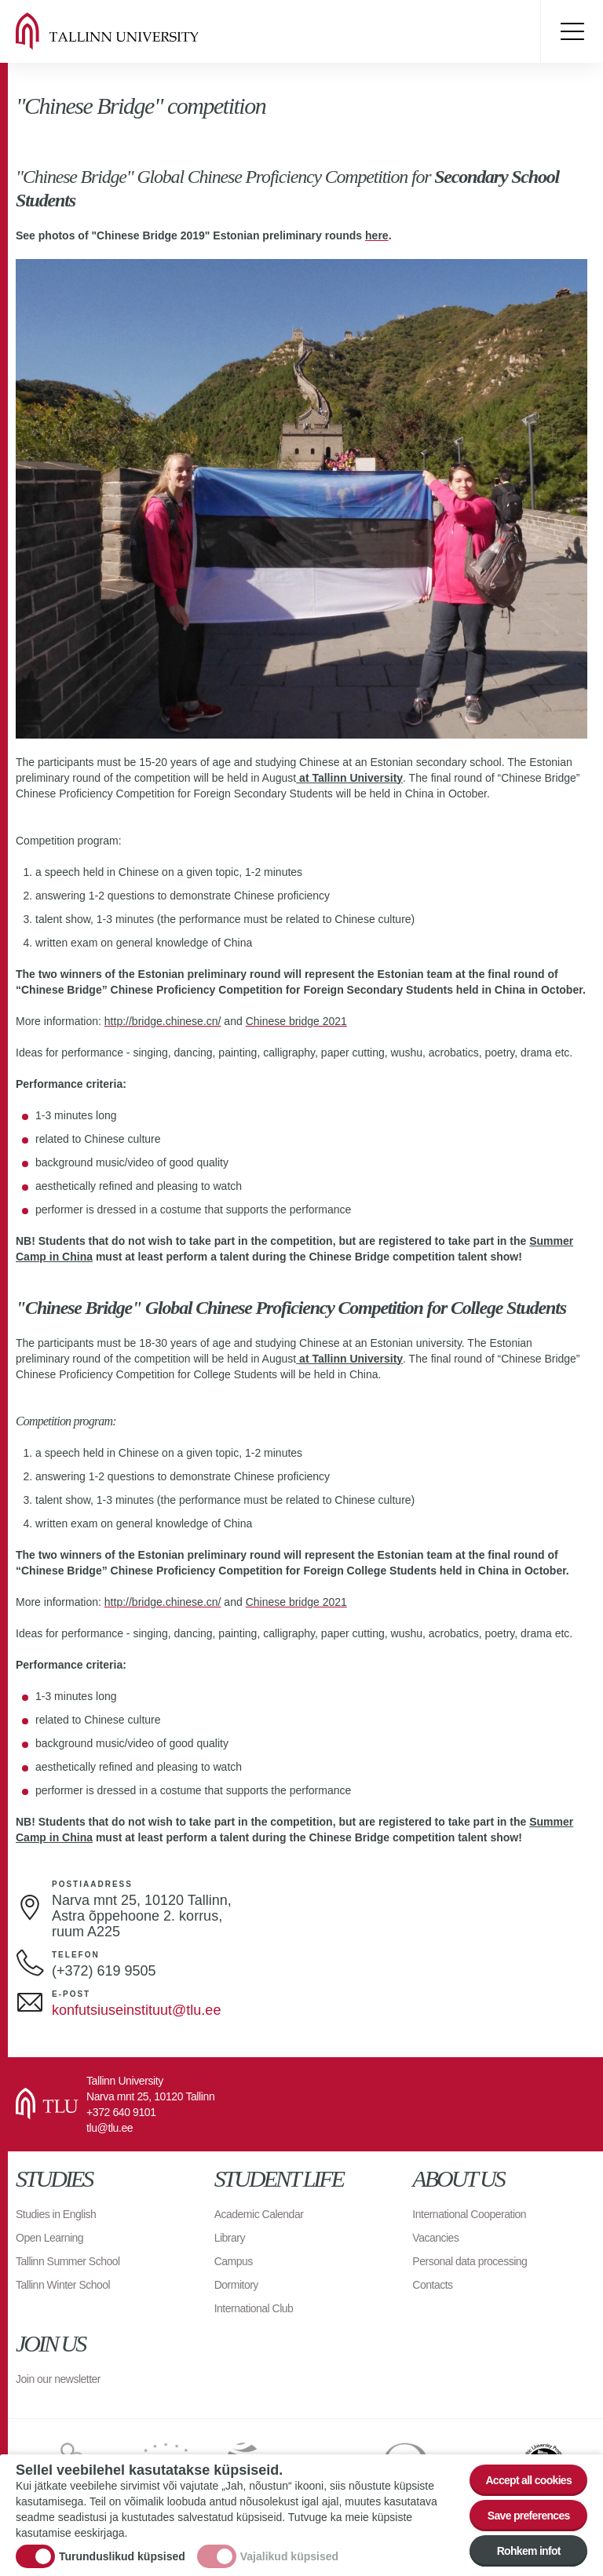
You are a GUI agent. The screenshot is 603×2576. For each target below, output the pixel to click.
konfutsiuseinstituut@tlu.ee (136, 2010)
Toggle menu (571, 31)
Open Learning (49, 2237)
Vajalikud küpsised (289, 2556)
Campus (233, 2261)
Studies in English (56, 2214)
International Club (254, 2308)
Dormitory (236, 2285)
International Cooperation (469, 2214)
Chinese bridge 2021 (296, 1021)
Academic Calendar (259, 2214)
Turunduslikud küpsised (122, 2556)
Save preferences (529, 2515)
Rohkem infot (529, 2551)
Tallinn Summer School (68, 2261)
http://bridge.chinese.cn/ (162, 1021)
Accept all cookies (528, 2480)
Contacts (432, 2285)
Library (229, 2237)
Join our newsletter (58, 2379)
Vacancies (435, 2237)
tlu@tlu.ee (109, 2128)
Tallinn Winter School (63, 2285)
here (377, 235)
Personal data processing (469, 2261)
